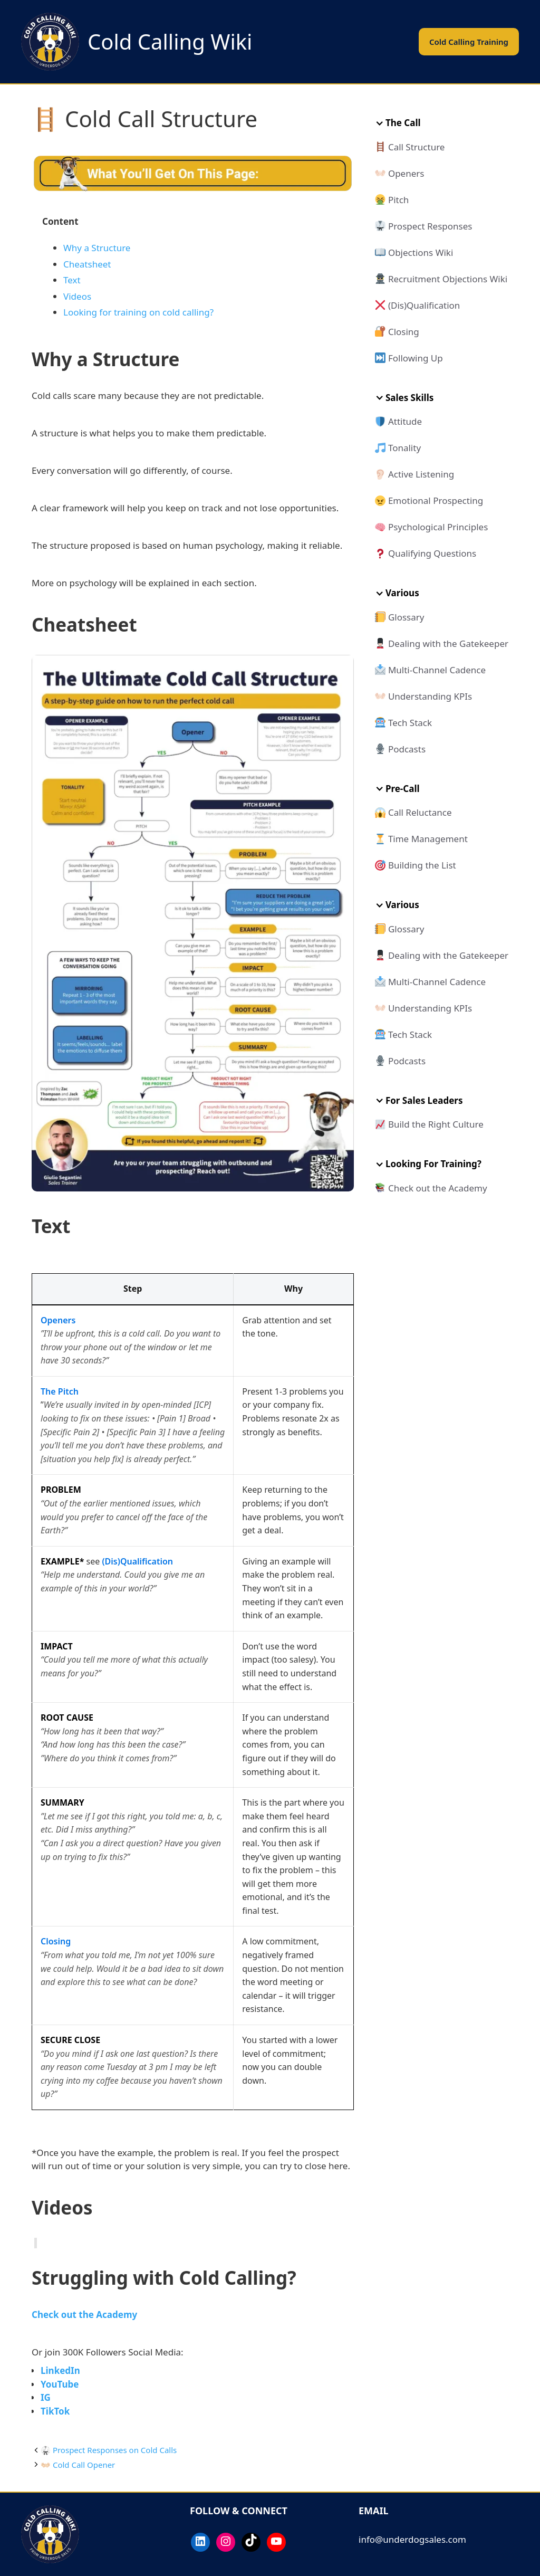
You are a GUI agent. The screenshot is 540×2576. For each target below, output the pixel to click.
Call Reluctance (420, 812)
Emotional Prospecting (435, 500)
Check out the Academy (437, 1188)
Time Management (428, 839)
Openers (58, 1320)
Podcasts (407, 749)
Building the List (422, 865)
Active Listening (421, 474)
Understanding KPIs (430, 696)
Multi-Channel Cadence (437, 670)
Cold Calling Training (468, 41)
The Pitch (60, 1391)
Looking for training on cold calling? (138, 312)
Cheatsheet (87, 264)
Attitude (405, 421)
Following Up (415, 358)
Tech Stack (410, 723)
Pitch (398, 200)
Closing (56, 1941)
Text (72, 280)
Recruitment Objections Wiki (447, 279)
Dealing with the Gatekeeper (448, 643)
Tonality (404, 448)
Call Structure (416, 147)
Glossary (406, 617)
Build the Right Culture (436, 1124)
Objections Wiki (420, 252)
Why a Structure (96, 248)
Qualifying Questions (432, 553)
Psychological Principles (438, 527)
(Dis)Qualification (137, 1561)
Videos (77, 296)
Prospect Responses (430, 226)
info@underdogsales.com (412, 2539)
